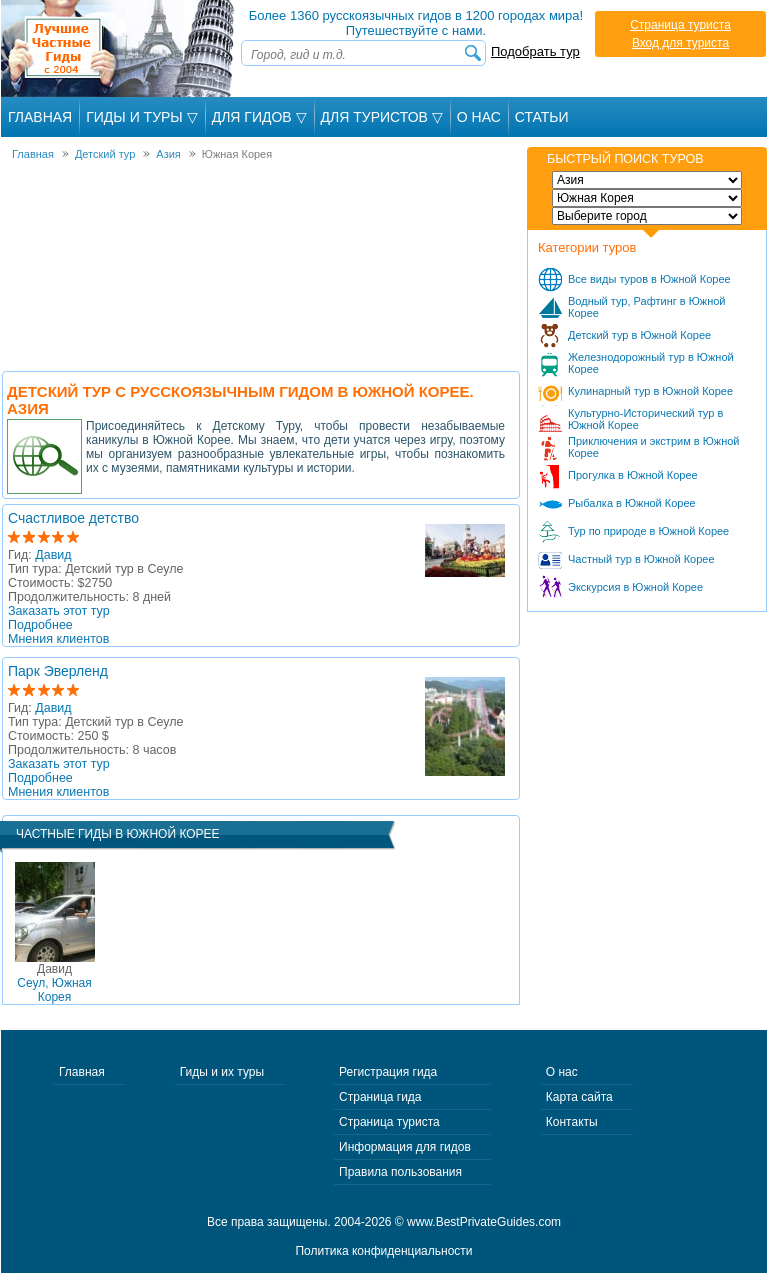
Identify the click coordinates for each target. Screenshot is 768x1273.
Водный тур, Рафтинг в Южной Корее (647, 307)
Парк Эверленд (58, 671)
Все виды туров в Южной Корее (649, 279)
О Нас (479, 117)
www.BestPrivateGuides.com (484, 1222)
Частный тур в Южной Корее (641, 559)
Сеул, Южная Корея (54, 983)
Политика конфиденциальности (383, 1251)
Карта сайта (579, 1097)
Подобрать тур (535, 51)
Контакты (572, 1122)
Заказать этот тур (59, 611)
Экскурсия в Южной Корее (635, 587)
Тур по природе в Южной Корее (648, 531)
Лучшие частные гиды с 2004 (119, 48)
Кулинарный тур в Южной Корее (650, 391)
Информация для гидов (405, 1147)
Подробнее (40, 625)
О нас (562, 1072)
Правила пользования (400, 1172)
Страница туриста (680, 25)
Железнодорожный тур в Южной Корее (651, 363)
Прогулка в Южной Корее (633, 475)
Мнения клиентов (58, 639)
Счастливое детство (73, 518)
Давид (53, 555)
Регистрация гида (388, 1072)
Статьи (542, 117)
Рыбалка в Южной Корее (632, 503)
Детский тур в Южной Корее (639, 335)
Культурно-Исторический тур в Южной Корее (645, 419)
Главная (40, 117)
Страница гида (380, 1097)
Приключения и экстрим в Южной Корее (654, 447)
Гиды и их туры (222, 1072)
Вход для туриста (680, 43)
